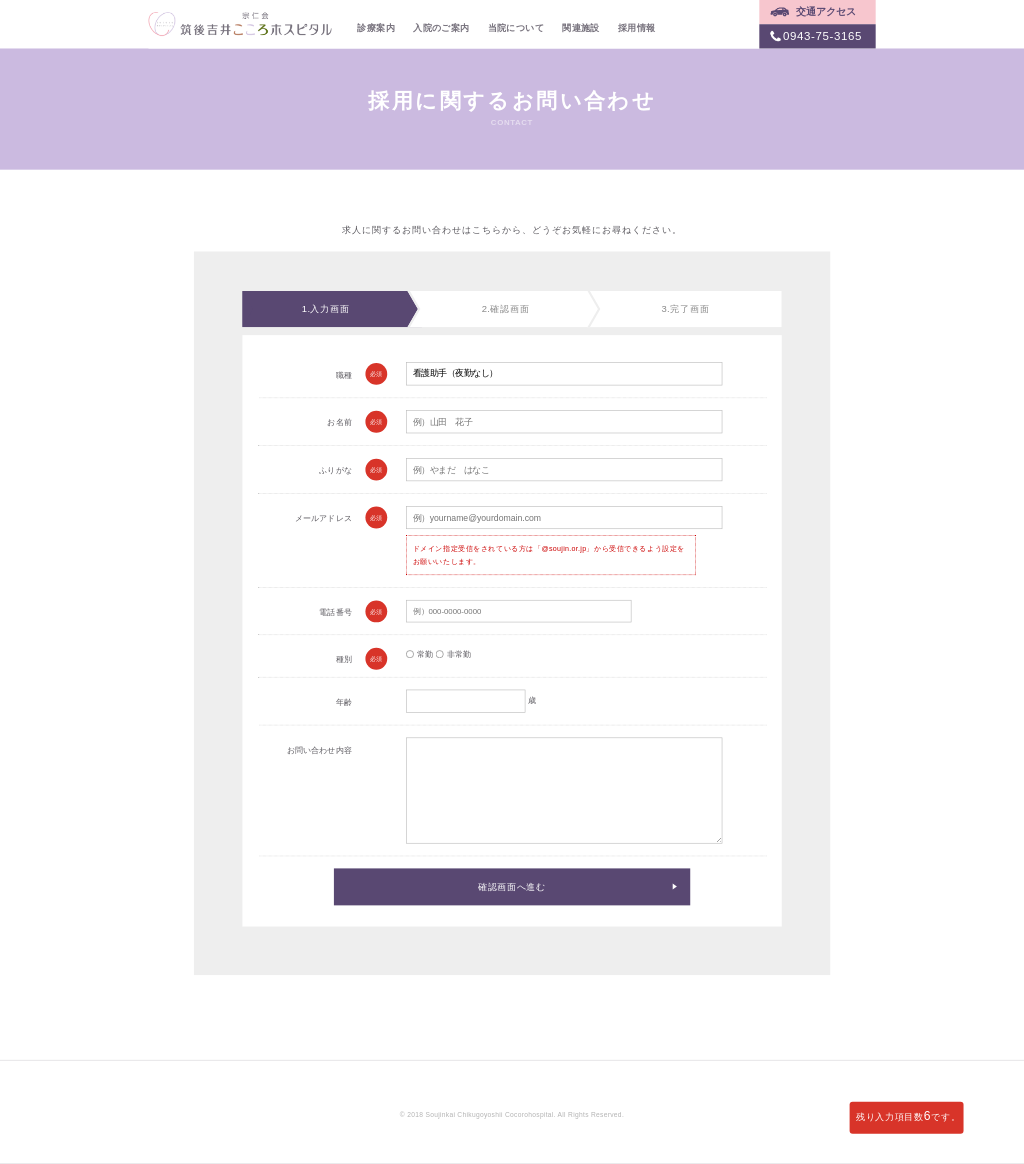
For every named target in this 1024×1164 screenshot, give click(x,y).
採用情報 (637, 27)
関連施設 (581, 27)
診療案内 (376, 27)
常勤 (419, 654)
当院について (516, 27)
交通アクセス (826, 12)
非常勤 (453, 654)
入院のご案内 (441, 27)
